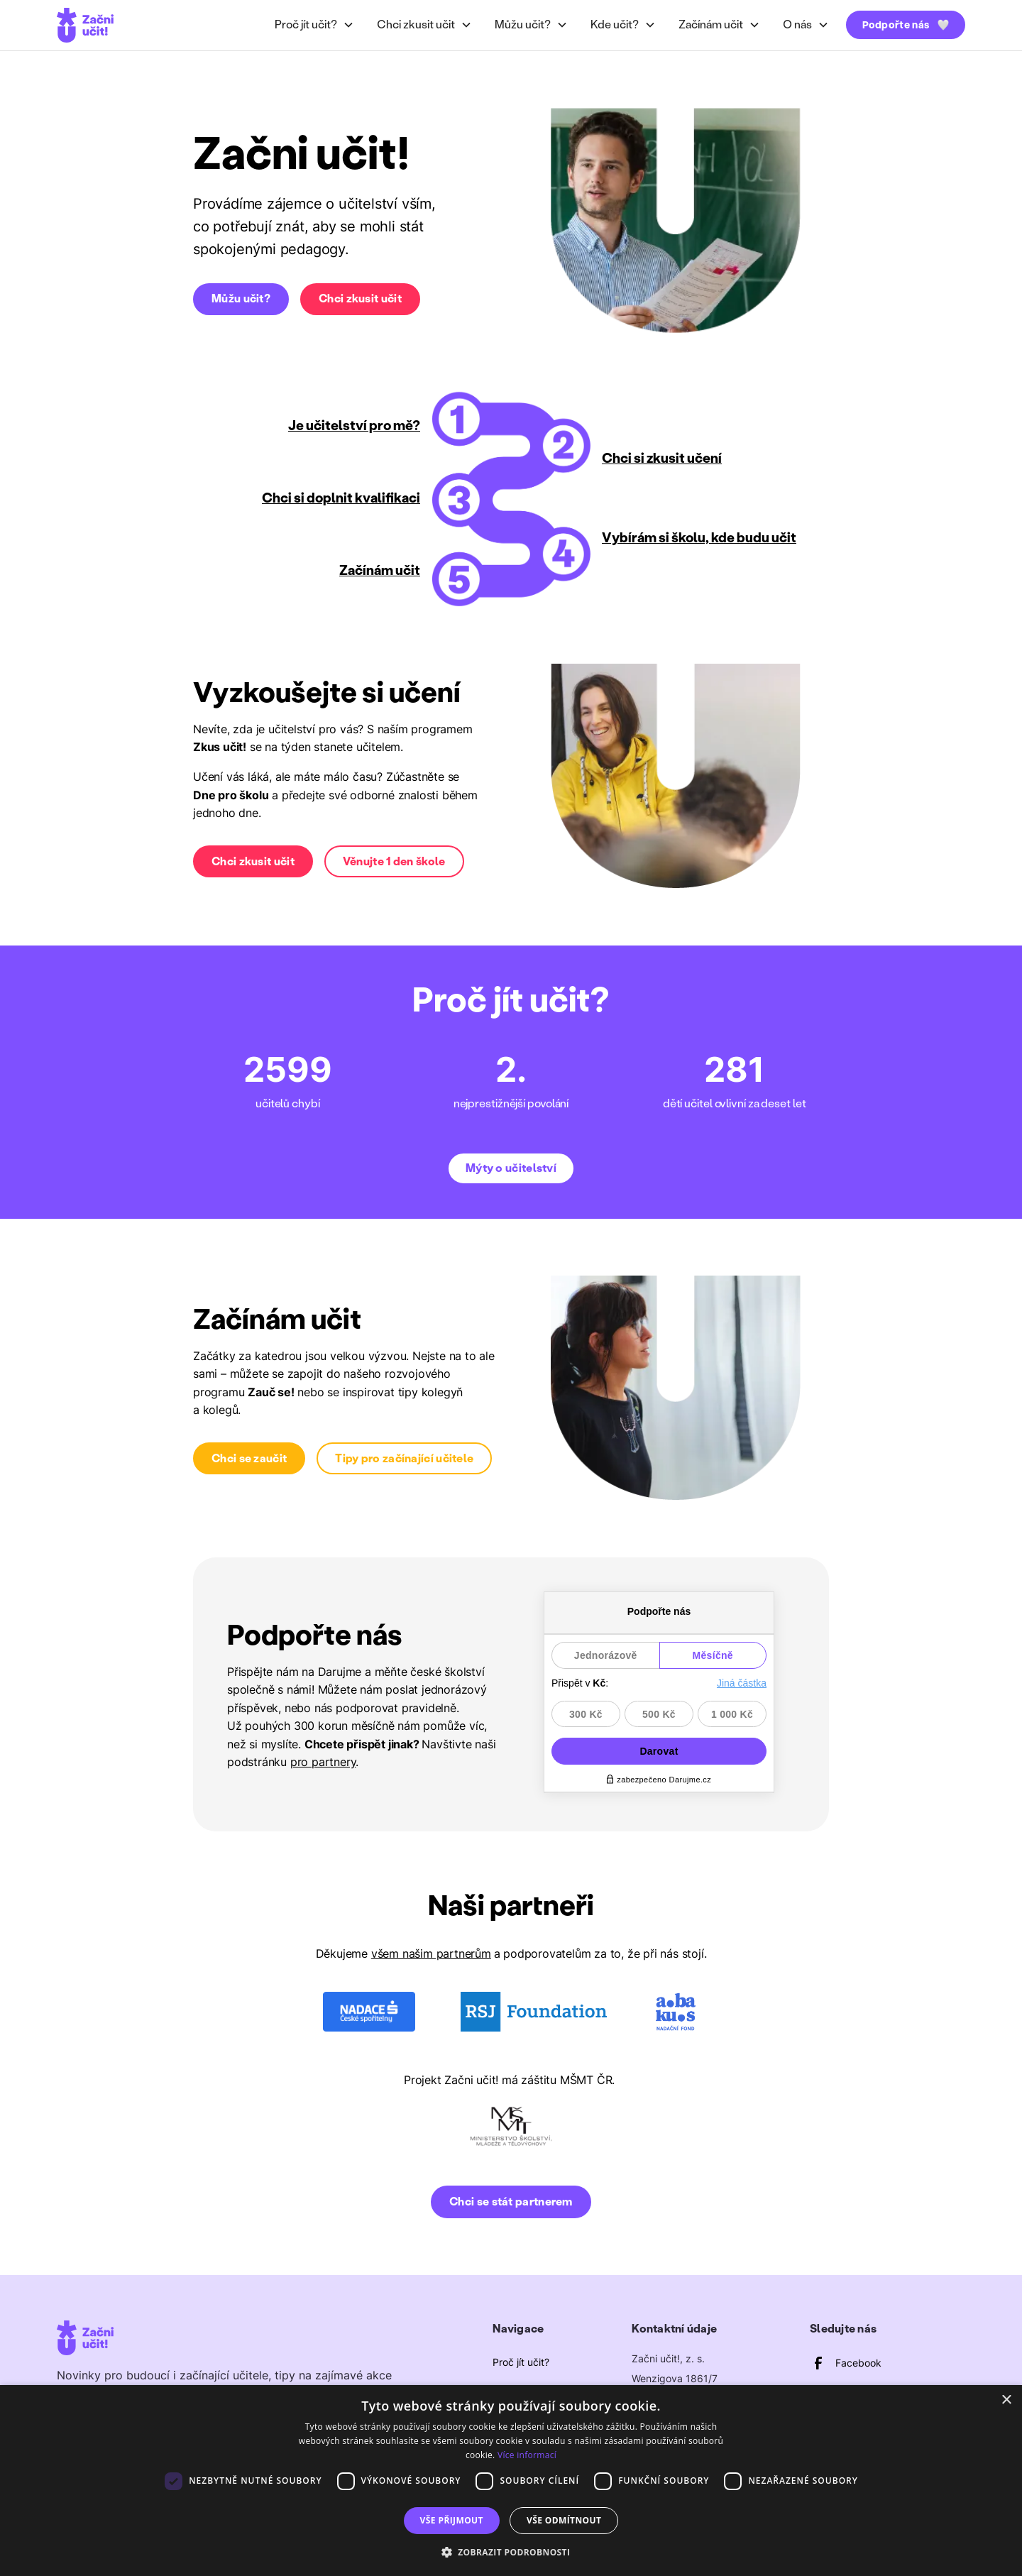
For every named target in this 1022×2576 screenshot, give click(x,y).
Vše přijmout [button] (451, 2520)
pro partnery (323, 1762)
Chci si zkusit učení (662, 458)
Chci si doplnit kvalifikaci (341, 498)
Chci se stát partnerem (511, 2201)
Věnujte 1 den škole (394, 861)
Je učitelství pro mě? (354, 425)
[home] (85, 25)
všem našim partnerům (431, 1953)
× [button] (1006, 2400)
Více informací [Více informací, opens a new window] (527, 2455)
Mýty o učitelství (511, 1168)
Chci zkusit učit (360, 298)
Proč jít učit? (521, 2362)
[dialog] (511, 2480)
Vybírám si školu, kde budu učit (699, 538)
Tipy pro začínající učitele (404, 1458)
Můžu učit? (240, 298)
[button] (314, 25)
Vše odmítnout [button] (564, 2520)
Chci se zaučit (249, 1458)
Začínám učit (379, 570)
